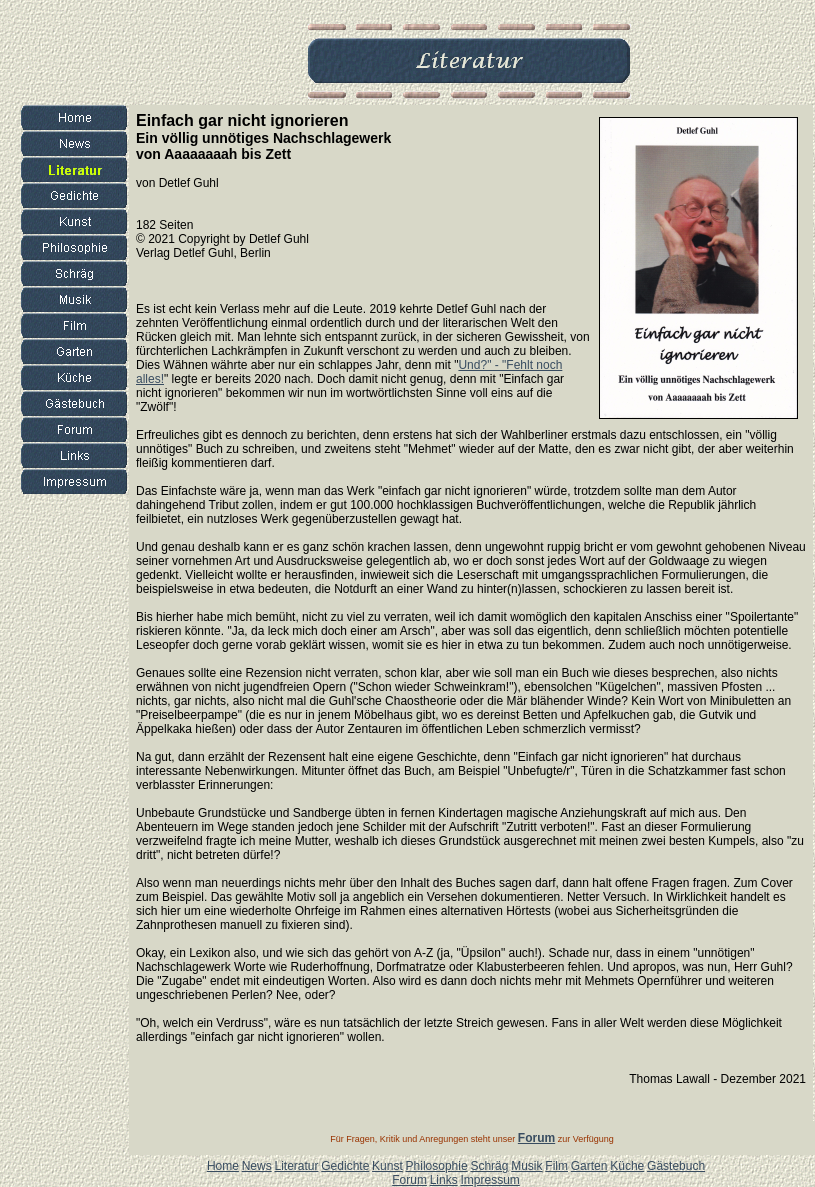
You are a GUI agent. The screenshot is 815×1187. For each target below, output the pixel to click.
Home (223, 1166)
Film (556, 1166)
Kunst (387, 1166)
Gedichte (345, 1166)
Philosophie (437, 1166)
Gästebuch (676, 1166)
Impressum (489, 1180)
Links (444, 1180)
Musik (526, 1166)
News (257, 1166)
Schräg (489, 1166)
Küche (627, 1166)
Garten (589, 1166)
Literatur (296, 1166)
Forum (409, 1180)
